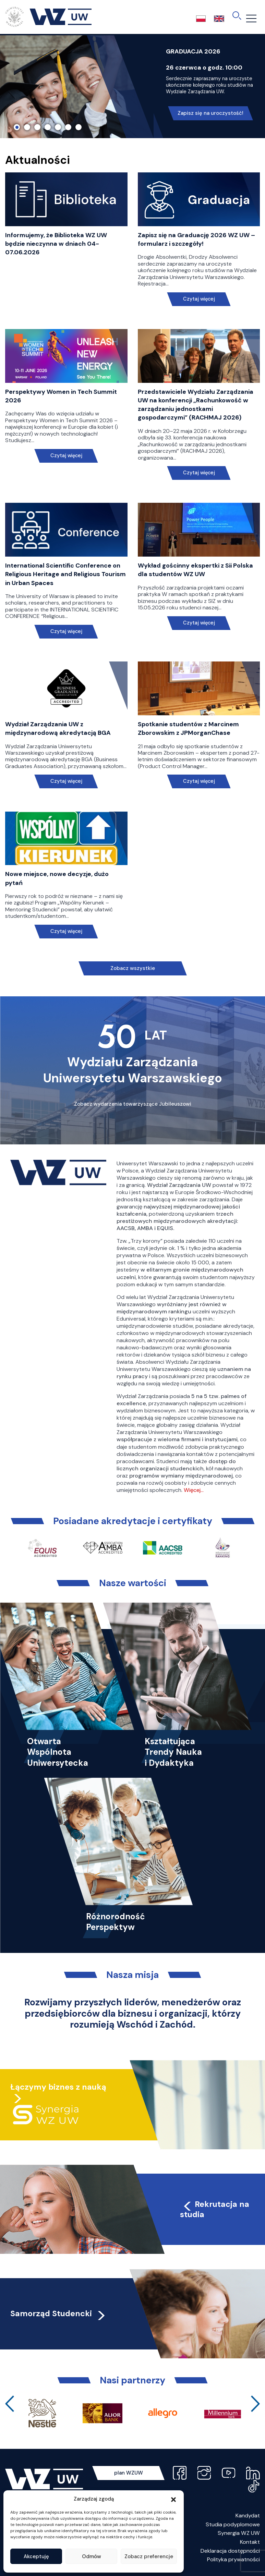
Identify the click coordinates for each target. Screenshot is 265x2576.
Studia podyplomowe (233, 2524)
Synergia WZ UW (239, 2533)
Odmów (91, 2556)
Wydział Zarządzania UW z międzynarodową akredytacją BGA (58, 728)
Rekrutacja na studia (214, 2209)
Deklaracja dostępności (230, 2550)
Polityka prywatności (233, 2559)
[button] (173, 2498)
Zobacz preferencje (148, 2556)
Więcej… (194, 1490)
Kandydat (248, 2515)
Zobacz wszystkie (132, 968)
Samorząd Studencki (58, 2313)
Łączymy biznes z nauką (58, 2087)
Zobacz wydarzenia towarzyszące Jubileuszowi (132, 1104)
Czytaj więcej (199, 299)
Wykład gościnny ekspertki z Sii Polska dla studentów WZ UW (195, 569)
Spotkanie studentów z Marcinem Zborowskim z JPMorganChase (188, 728)
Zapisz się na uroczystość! (210, 113)
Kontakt (250, 2541)
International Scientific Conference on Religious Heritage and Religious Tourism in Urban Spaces (65, 574)
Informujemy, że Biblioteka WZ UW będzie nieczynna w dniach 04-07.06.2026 (56, 243)
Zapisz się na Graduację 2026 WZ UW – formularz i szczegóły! (196, 239)
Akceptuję (36, 2556)
